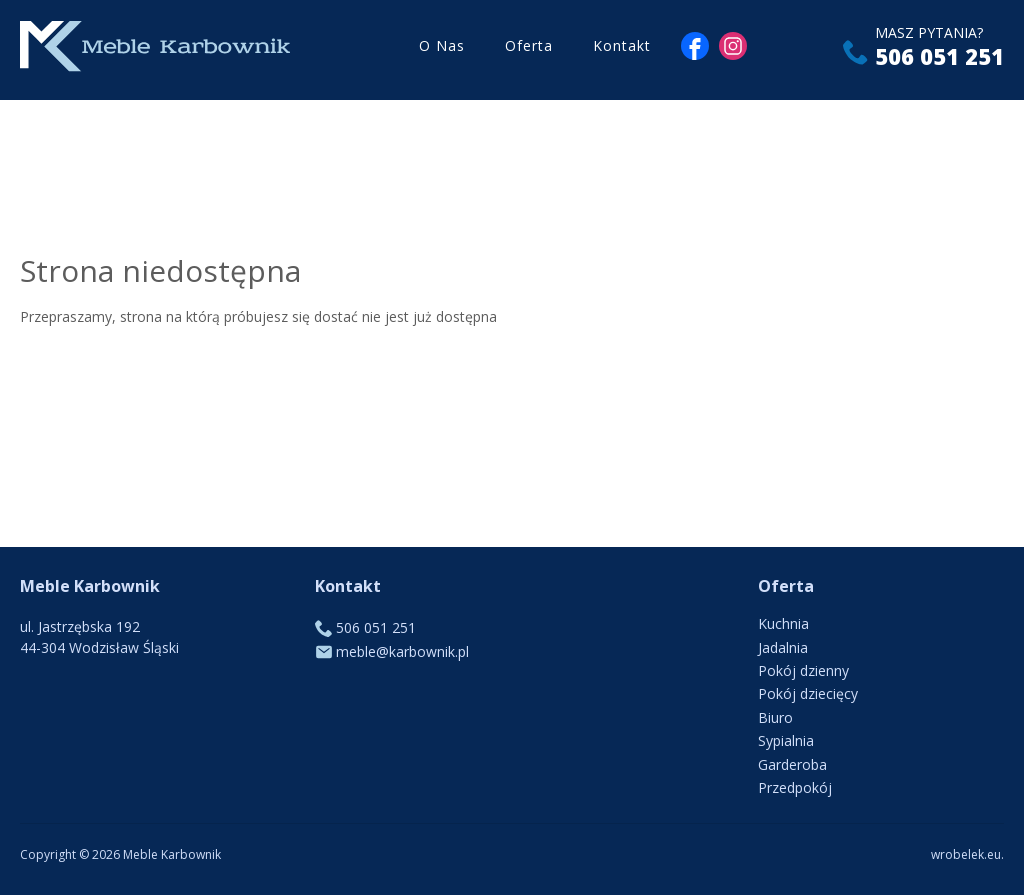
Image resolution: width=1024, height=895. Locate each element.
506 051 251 (939, 60)
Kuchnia (783, 623)
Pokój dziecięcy (808, 693)
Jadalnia (783, 647)
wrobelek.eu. (967, 854)
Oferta (529, 49)
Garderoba (792, 764)
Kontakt (622, 49)
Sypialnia (786, 740)
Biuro (775, 717)
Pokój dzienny (803, 670)
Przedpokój (795, 787)
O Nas (442, 49)
